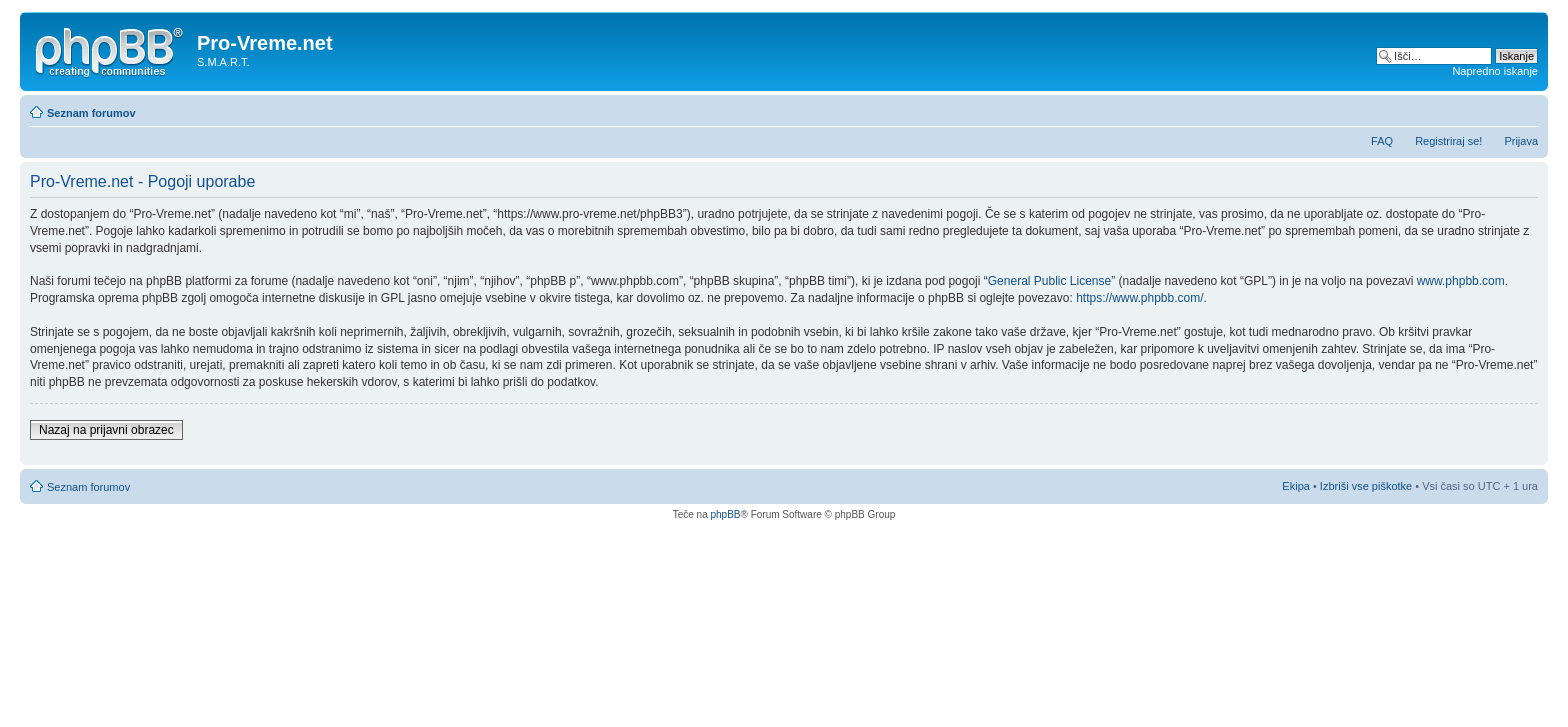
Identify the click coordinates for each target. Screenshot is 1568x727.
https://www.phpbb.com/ (1139, 298)
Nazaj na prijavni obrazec (106, 430)
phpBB (725, 514)
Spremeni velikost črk (1523, 109)
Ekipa (1296, 486)
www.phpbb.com (1461, 281)
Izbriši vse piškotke (1367, 486)
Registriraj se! (1448, 141)
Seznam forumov (91, 113)
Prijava (1521, 141)
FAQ (1382, 141)
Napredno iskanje (1495, 71)
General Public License (1049, 281)
